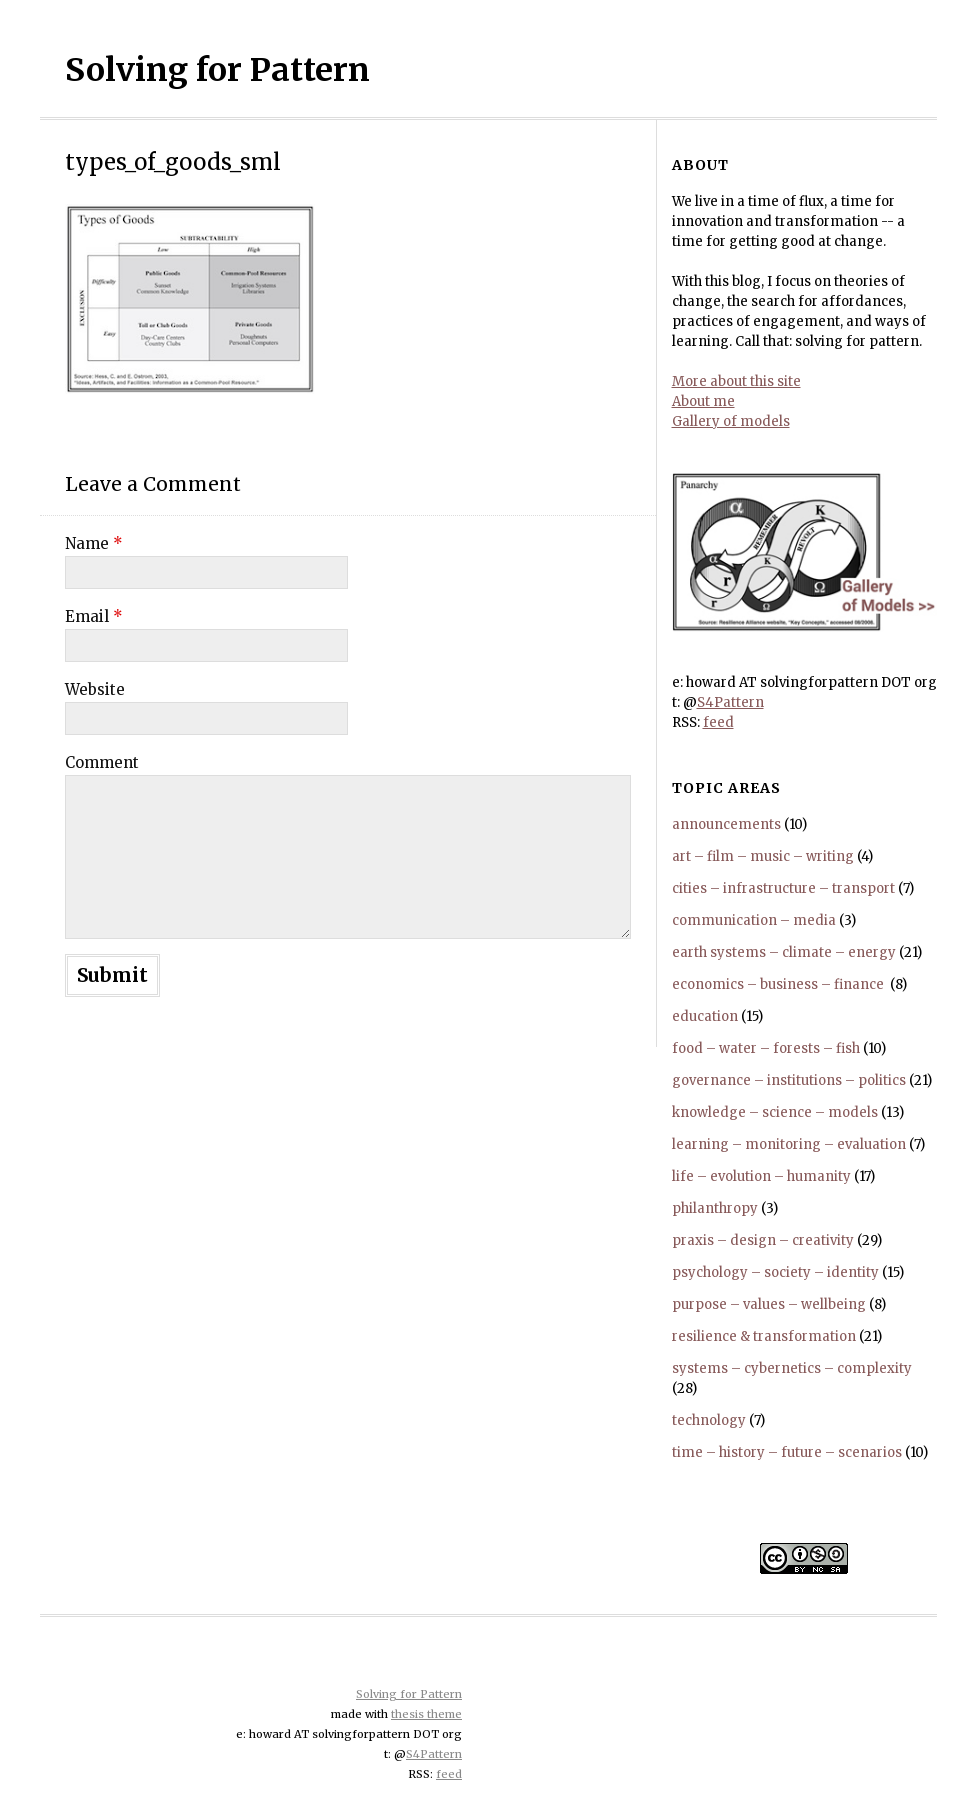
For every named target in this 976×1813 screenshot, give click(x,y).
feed (718, 722)
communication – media (754, 920)
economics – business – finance (779, 984)
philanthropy (715, 1208)
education (705, 1016)
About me (703, 401)
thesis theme (426, 1714)
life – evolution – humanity (761, 1176)
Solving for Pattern (217, 70)
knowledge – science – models (775, 1112)
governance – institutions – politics (789, 1080)
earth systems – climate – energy (784, 952)
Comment (102, 762)
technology (709, 1420)
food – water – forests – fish (766, 1048)
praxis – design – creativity (763, 1240)
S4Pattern (730, 702)
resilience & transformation (764, 1336)
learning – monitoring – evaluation (789, 1144)
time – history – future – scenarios (787, 1452)
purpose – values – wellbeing (769, 1304)
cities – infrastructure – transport (783, 888)
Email (94, 616)
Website (95, 689)
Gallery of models (731, 421)
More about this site (736, 381)
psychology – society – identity (775, 1272)
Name (94, 543)
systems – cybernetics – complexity (792, 1368)
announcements (726, 824)
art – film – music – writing (763, 856)
